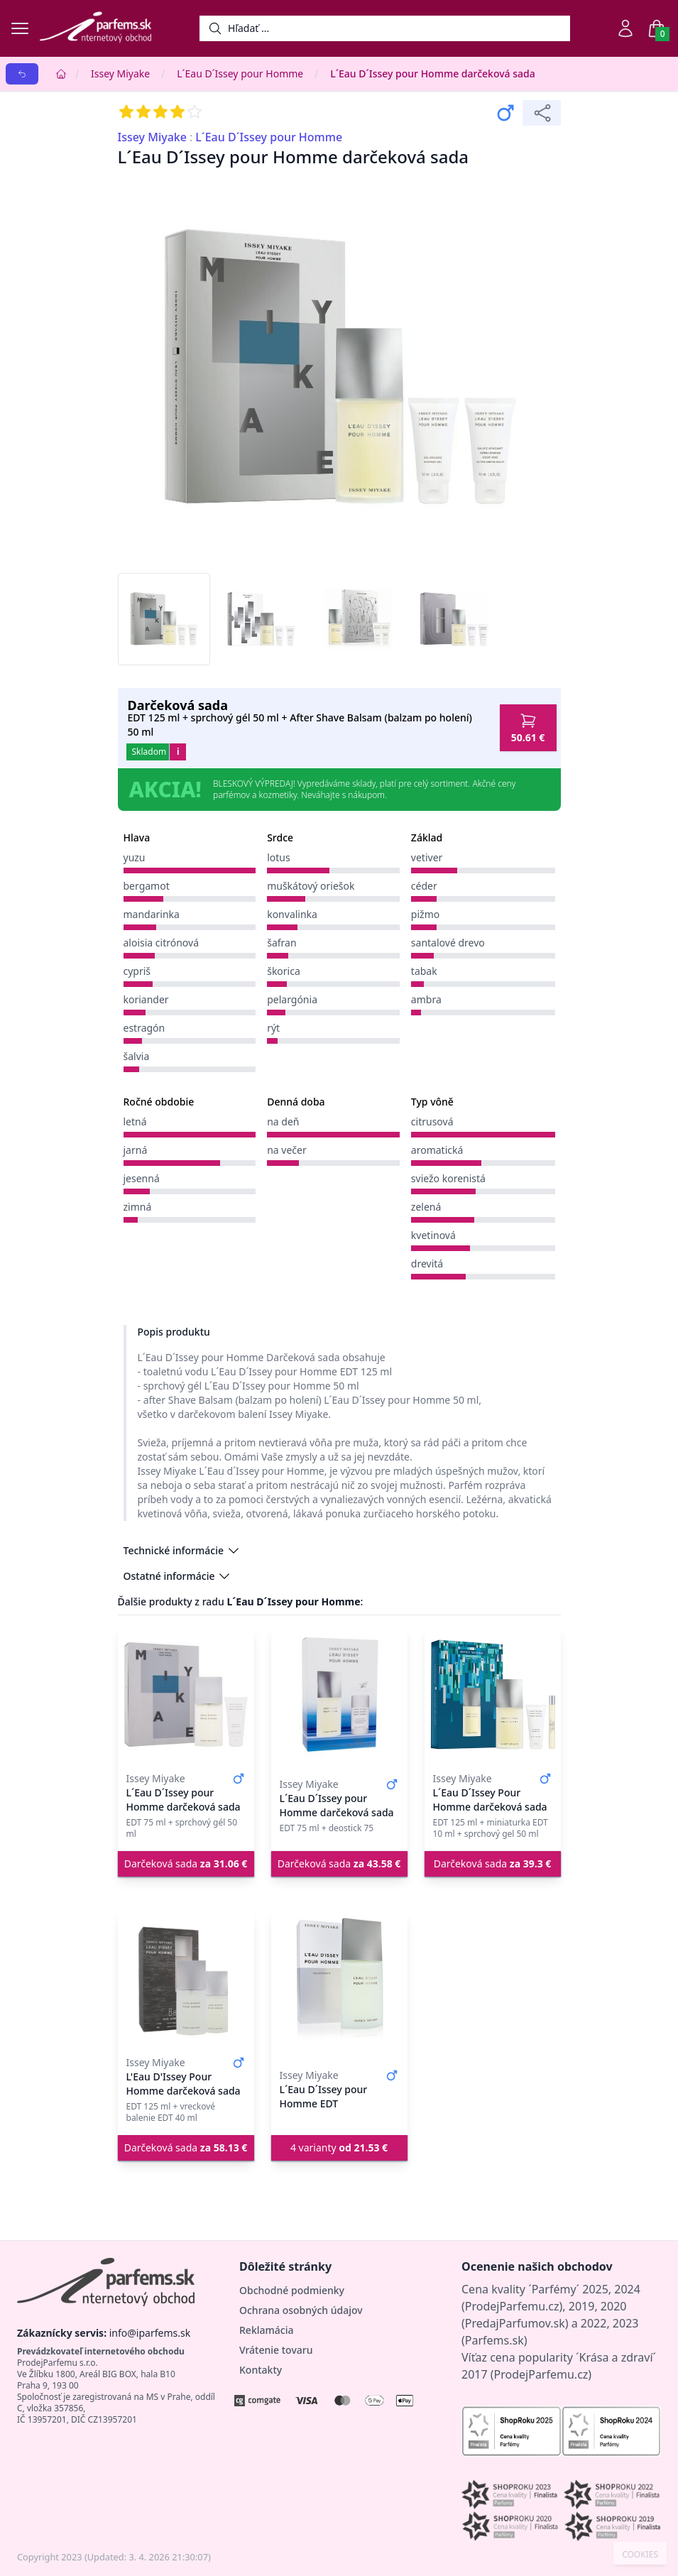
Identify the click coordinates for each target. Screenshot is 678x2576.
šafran (281, 942)
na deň (283, 1121)
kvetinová (433, 1235)
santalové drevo (448, 942)
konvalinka (292, 914)
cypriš (137, 971)
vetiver (426, 857)
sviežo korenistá (448, 1178)
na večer (287, 1150)
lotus (278, 857)
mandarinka (152, 914)
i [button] (178, 752)
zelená (426, 1206)
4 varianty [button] (339, 2147)
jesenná (142, 1178)
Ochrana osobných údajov (301, 2310)
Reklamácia (266, 2330)
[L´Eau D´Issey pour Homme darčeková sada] (186, 1694)
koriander (146, 999)
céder (424, 886)
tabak (424, 971)
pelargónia (292, 999)
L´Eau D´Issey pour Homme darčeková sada (432, 73)
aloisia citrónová (161, 942)
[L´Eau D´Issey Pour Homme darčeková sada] (492, 1694)
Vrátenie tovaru (275, 2350)
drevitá (427, 1263)
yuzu (135, 857)
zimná (138, 1206)
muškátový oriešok (310, 886)
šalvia (137, 1056)
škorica (283, 971)
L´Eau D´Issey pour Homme (240, 73)
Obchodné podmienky (291, 2290)
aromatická (437, 1150)
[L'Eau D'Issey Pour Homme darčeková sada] (186, 1978)
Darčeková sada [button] (186, 1863)
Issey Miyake (120, 73)
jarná (136, 1150)
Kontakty (260, 2369)
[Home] (61, 73)
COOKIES (640, 2554)
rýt (273, 1028)
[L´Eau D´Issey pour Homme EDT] (339, 1978)
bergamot (147, 886)
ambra (426, 999)
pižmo (425, 914)
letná (135, 1121)
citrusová (432, 1121)
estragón (144, 1028)
